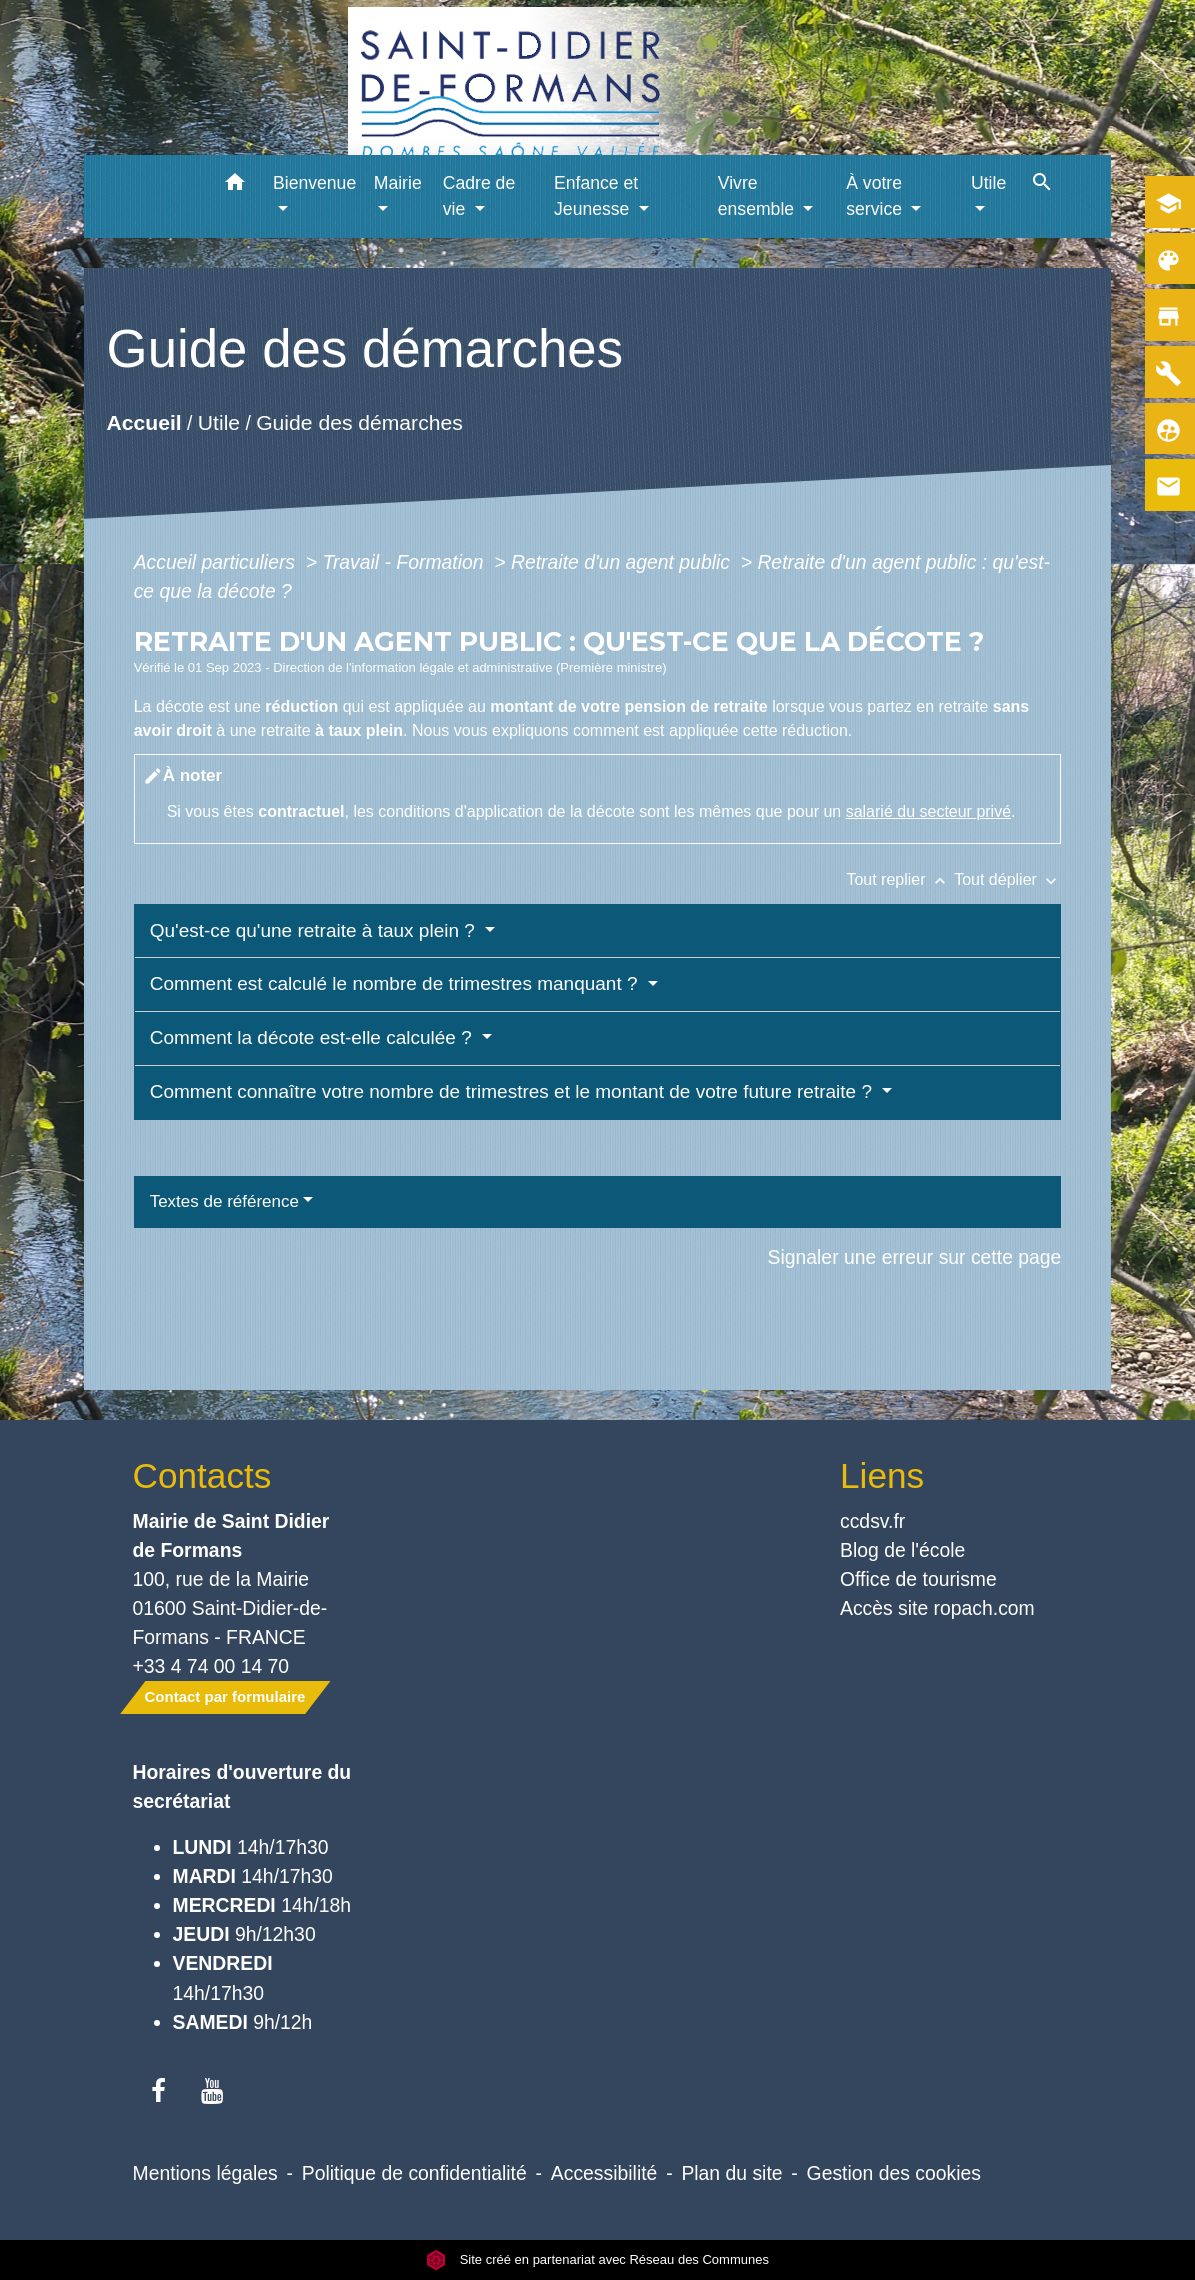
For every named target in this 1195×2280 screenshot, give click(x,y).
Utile (218, 422)
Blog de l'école (902, 1550)
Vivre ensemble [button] (758, 196)
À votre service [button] (876, 196)
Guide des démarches (359, 422)
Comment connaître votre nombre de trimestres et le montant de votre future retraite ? (514, 1091)
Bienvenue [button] (314, 183)
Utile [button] (988, 183)
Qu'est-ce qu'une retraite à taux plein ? (315, 930)
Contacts (202, 1475)
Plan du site (731, 2173)
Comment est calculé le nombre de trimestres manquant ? (396, 983)
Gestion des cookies (894, 2173)
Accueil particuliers (217, 562)
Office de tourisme (918, 1579)
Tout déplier (1007, 879)
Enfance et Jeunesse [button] (596, 196)
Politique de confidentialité (414, 2173)
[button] (234, 185)
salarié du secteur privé (928, 811)
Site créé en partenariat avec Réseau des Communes (597, 2259)
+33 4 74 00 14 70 (211, 1666)
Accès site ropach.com (937, 1608)
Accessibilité (604, 2173)
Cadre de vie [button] (479, 196)
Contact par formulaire (225, 1696)
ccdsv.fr (872, 1521)
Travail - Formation (406, 562)
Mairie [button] (398, 183)
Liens (882, 1475)
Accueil (143, 422)
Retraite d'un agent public (623, 562)
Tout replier (900, 879)
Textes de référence (224, 1201)
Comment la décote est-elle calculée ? (313, 1037)
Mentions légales (205, 2173)
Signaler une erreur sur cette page (915, 1257)
